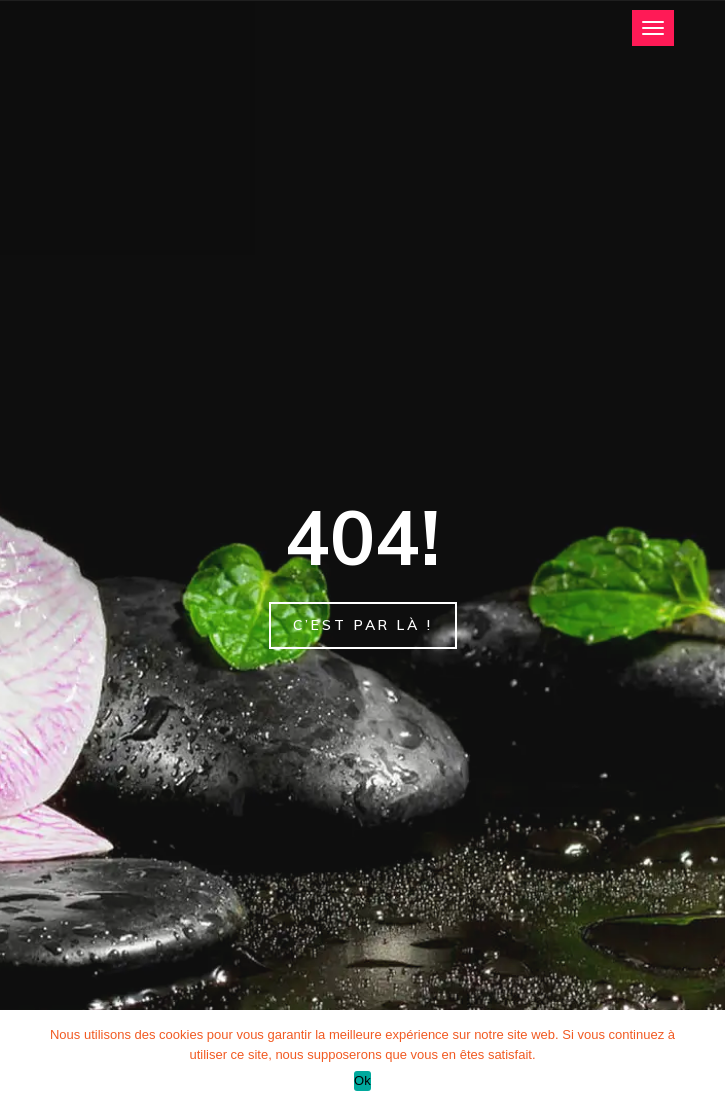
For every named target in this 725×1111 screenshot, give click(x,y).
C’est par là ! (363, 625)
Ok (362, 1080)
